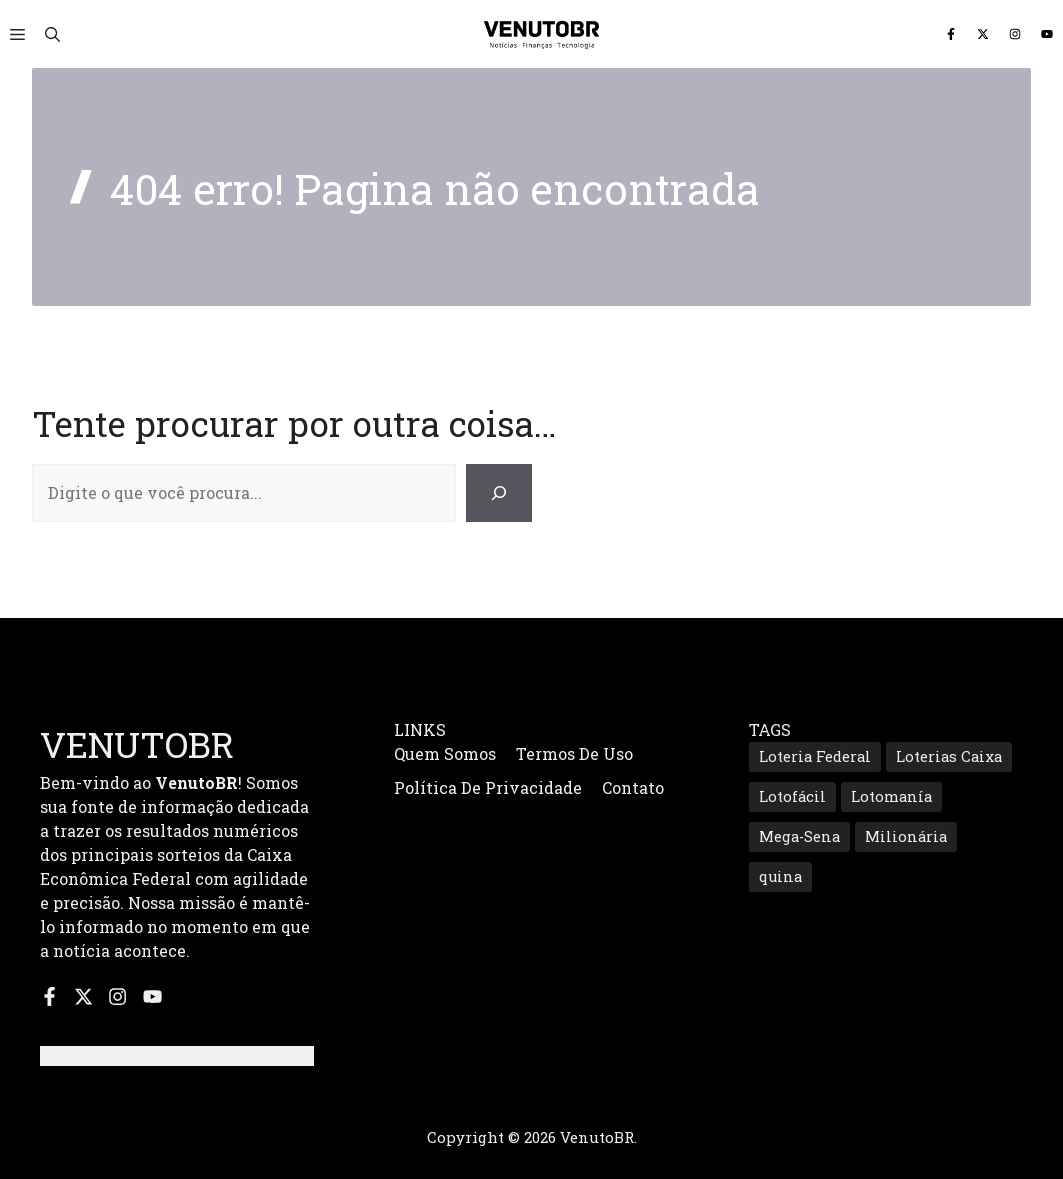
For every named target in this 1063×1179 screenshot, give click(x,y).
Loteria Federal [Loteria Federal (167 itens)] (815, 756)
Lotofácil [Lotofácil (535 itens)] (792, 796)
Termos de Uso (574, 753)
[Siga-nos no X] (983, 34)
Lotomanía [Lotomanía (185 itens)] (891, 796)
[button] (52, 34)
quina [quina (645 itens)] (780, 876)
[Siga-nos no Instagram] (1015, 34)
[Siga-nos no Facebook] (951, 34)
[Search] (499, 493)
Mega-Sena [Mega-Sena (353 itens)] (799, 836)
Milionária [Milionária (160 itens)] (906, 836)
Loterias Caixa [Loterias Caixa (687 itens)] (949, 756)
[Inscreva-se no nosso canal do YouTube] (1047, 34)
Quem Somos (445, 753)
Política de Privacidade (488, 787)
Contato (633, 787)
